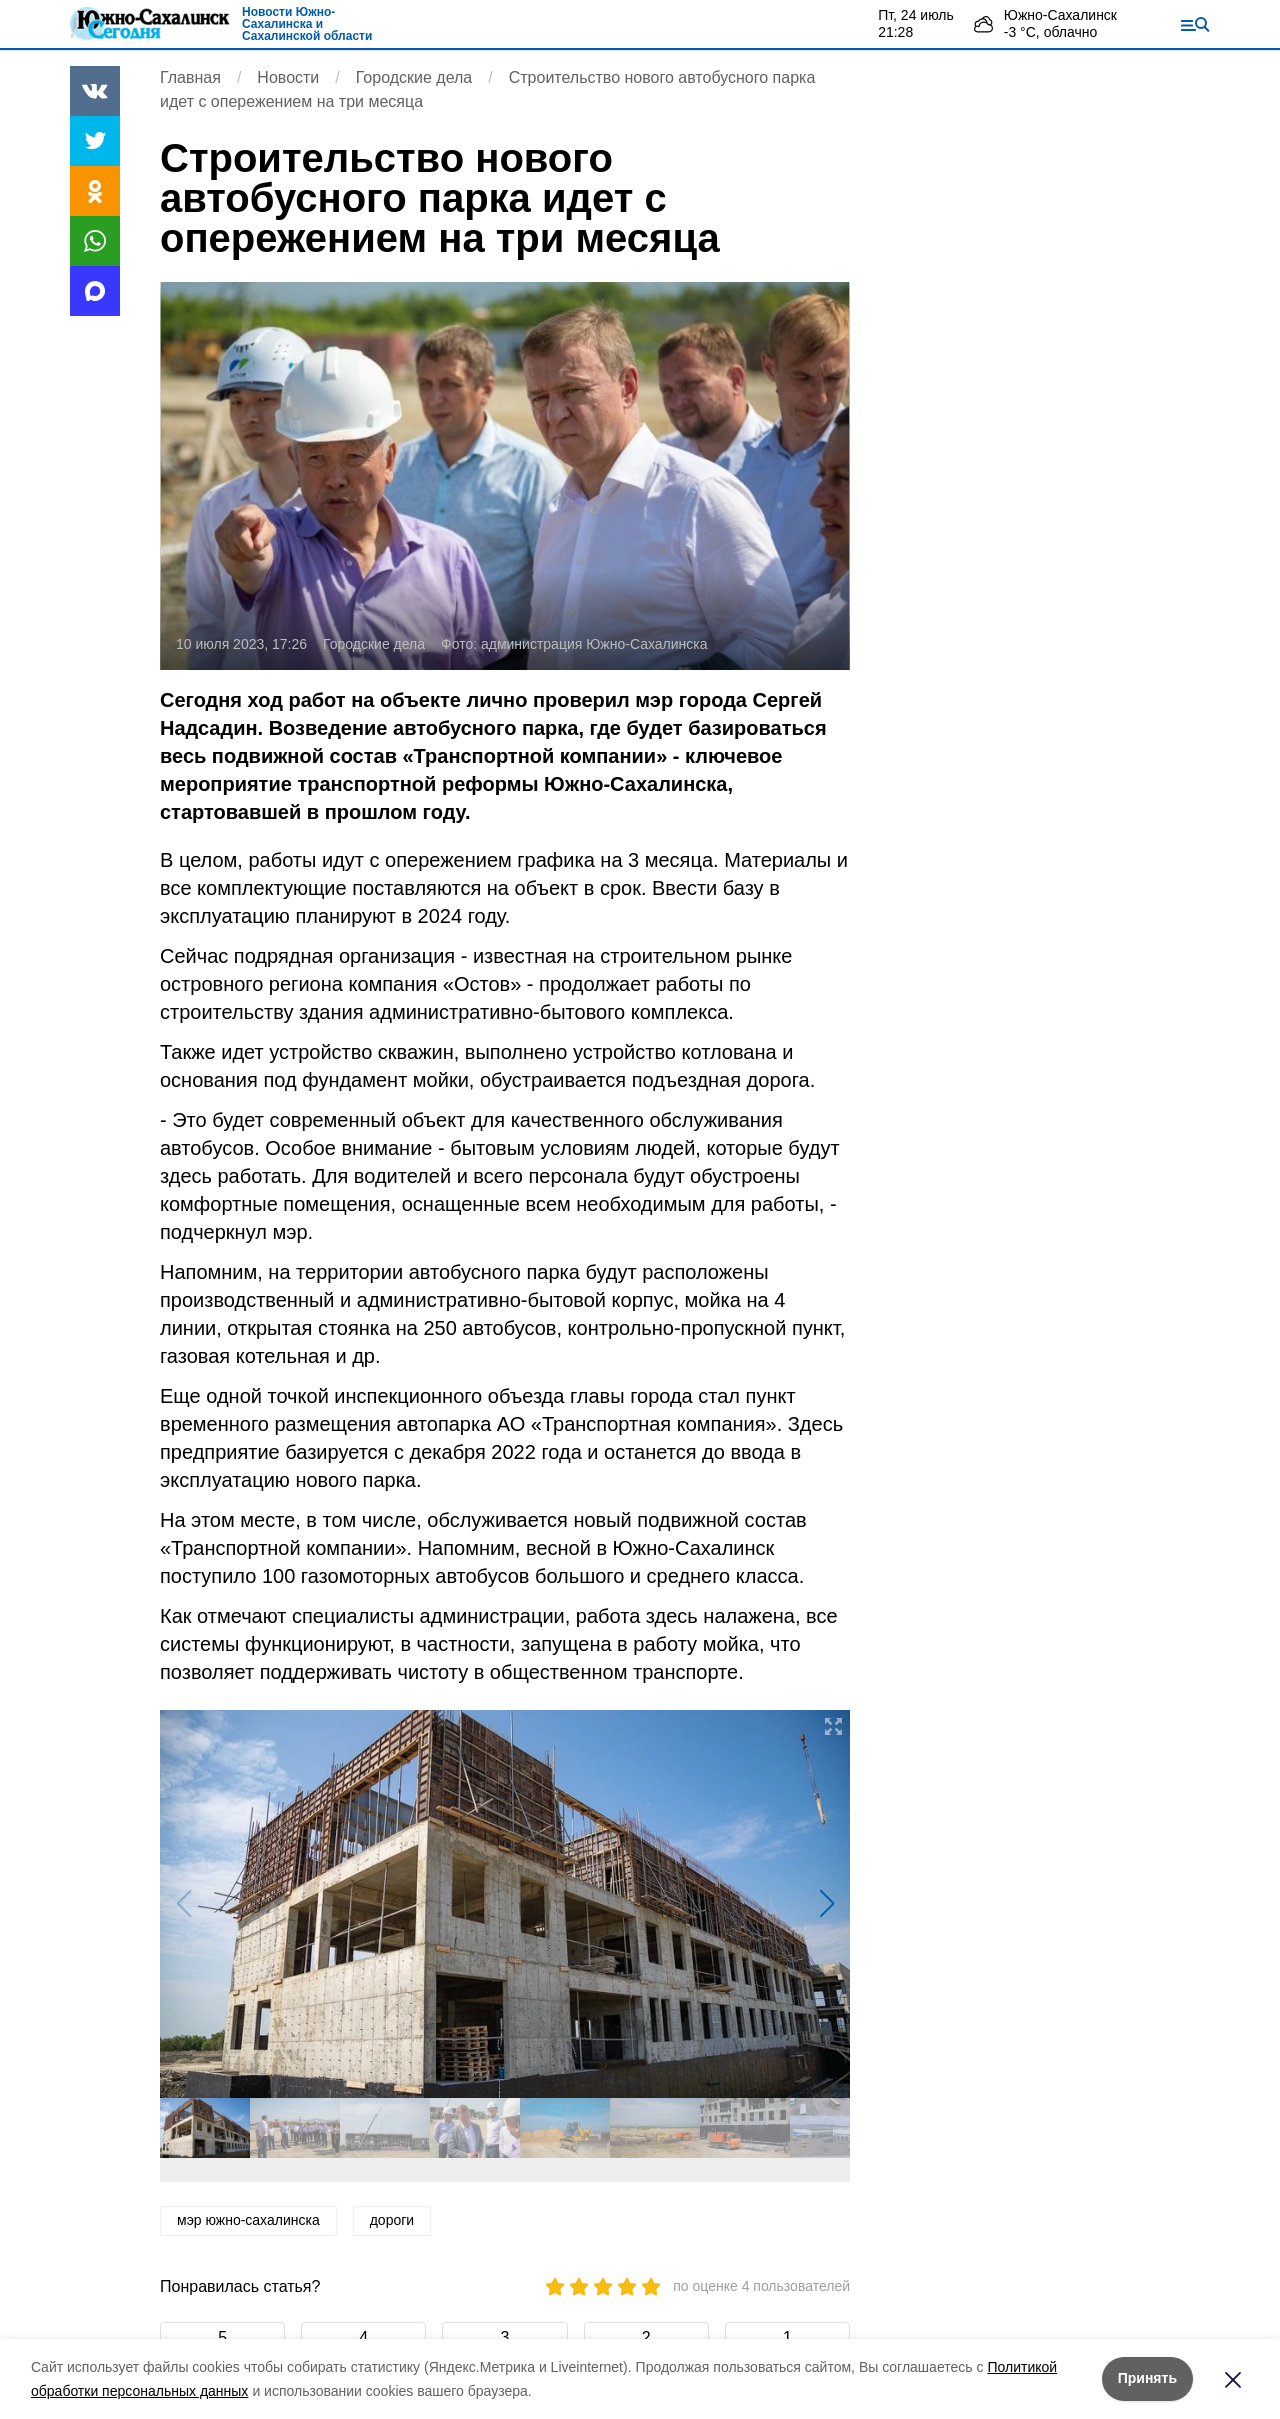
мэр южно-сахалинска (248, 2220)
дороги (392, 2220)
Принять (1147, 2378)
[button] (826, 1904)
